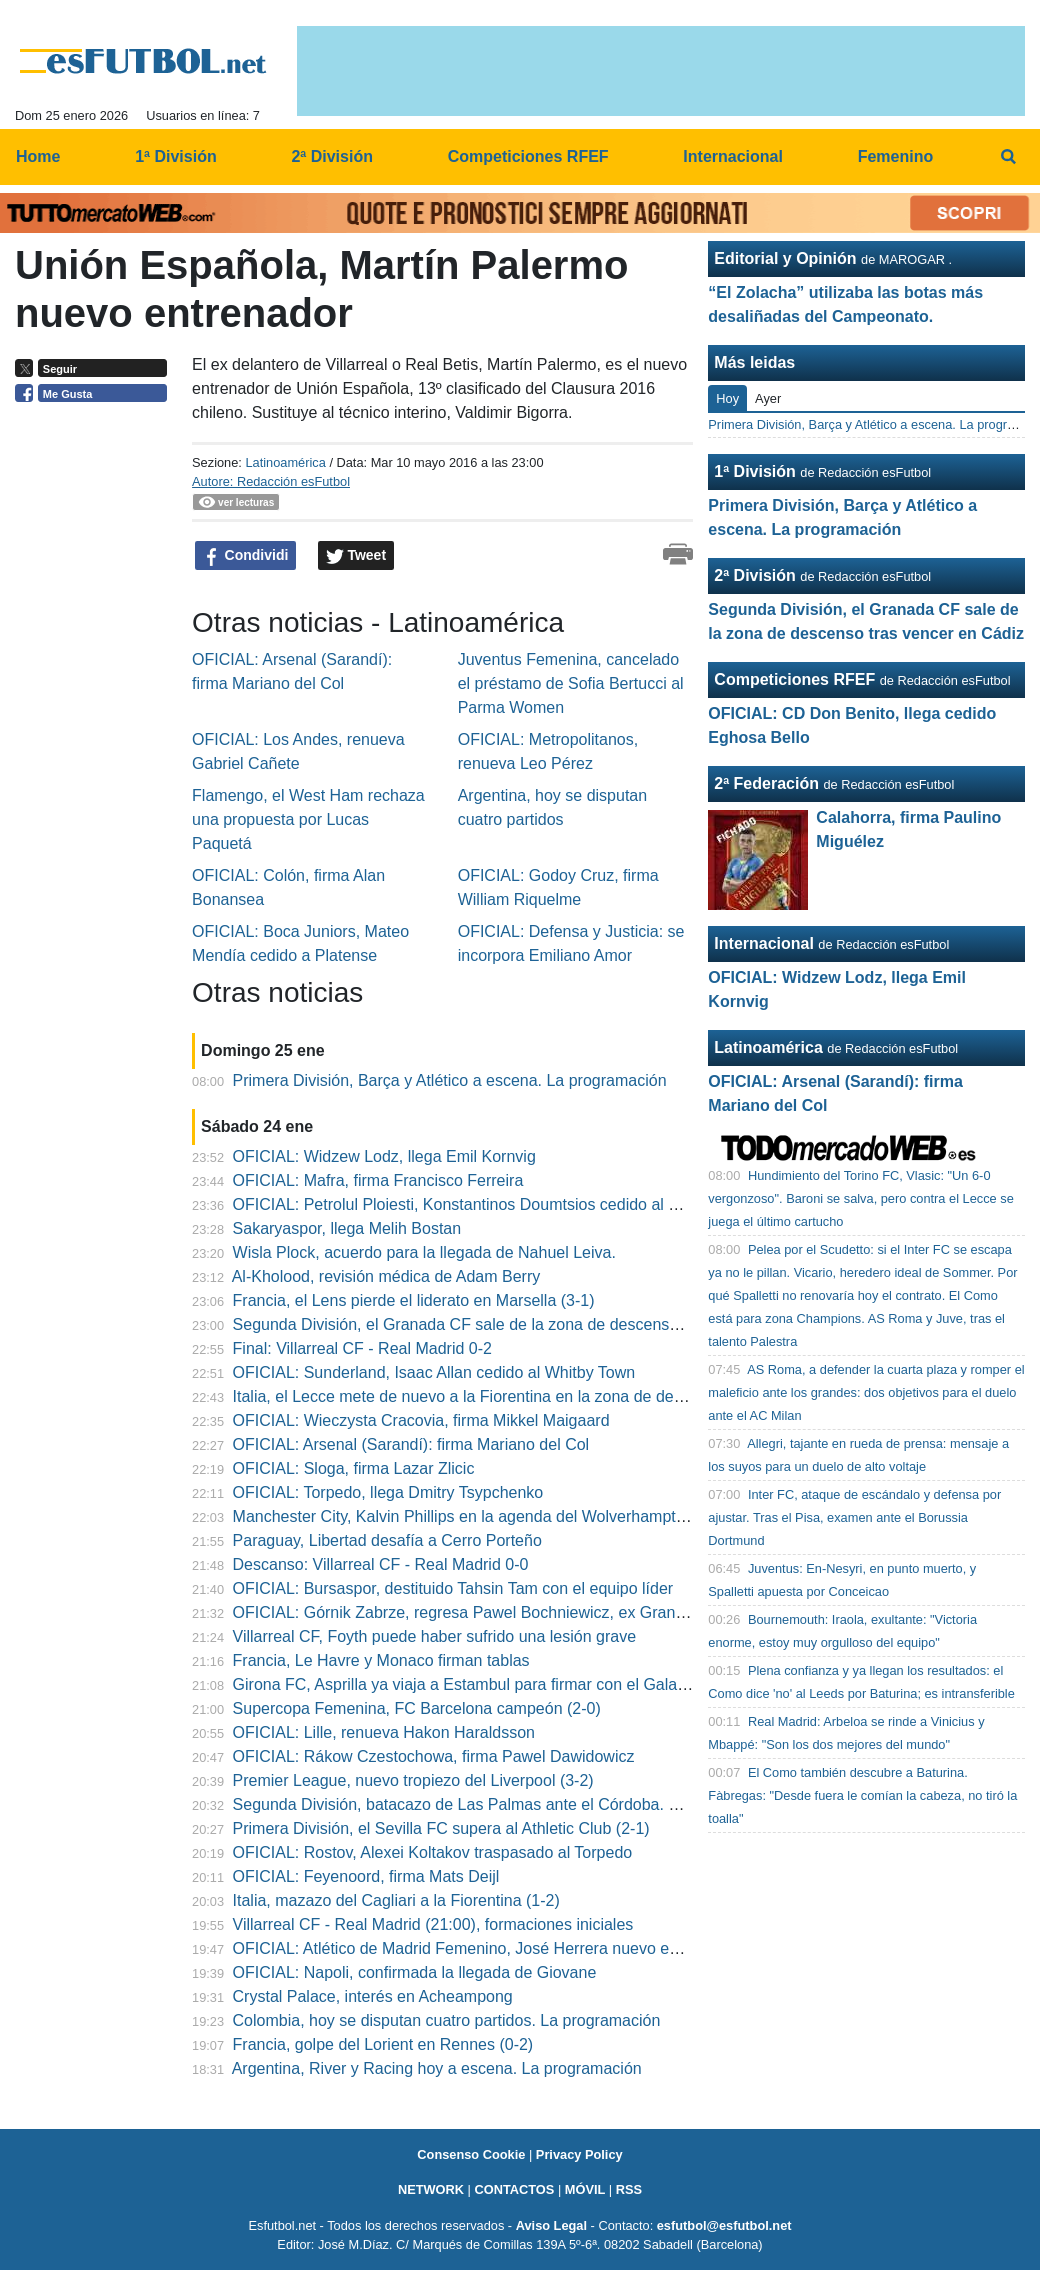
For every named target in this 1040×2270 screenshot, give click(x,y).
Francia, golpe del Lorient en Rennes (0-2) (383, 2044)
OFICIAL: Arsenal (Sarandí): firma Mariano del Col (411, 1444)
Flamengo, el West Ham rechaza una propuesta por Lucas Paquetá (308, 819)
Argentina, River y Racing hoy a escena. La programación (437, 2068)
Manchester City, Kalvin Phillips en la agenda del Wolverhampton (463, 1516)
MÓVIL (585, 2189)
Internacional (764, 943)
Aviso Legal (551, 2225)
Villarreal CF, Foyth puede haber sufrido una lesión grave (435, 1636)
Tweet (356, 556)
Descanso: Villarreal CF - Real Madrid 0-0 (381, 1564)
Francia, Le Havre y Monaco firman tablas (381, 1660)
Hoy (727, 398)
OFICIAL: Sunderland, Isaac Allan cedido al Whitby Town (434, 1372)
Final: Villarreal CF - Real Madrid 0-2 (362, 1348)
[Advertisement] (96, 720)
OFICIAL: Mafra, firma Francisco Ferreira (378, 1180)
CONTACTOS (514, 2189)
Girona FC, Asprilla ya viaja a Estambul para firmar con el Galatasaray (481, 1684)
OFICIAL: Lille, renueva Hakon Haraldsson (384, 1732)
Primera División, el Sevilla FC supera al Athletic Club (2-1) (441, 1828)
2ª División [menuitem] (332, 156)
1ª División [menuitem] (176, 156)
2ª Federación (766, 783)
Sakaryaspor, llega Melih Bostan (347, 1228)
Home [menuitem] (38, 156)
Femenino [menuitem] (896, 156)
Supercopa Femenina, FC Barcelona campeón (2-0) (417, 1708)
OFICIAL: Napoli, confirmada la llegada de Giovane (415, 1972)
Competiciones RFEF (794, 679)
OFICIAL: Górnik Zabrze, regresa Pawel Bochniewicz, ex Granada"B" (479, 1612)
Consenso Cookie (471, 2154)
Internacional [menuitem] (733, 156)
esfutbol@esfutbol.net (724, 2225)
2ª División (755, 575)
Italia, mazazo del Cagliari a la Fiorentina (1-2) (396, 1900)
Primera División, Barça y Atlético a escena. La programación (450, 1080)
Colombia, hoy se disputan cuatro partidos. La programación (447, 2020)
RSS (629, 2189)
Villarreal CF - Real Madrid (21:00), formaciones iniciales (433, 1924)
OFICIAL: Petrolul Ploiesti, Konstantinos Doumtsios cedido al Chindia (478, 1204)
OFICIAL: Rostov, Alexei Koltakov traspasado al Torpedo (433, 1852)
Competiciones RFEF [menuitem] (528, 156)
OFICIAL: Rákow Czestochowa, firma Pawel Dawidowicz (434, 1756)
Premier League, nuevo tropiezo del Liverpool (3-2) (413, 1780)
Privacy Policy (579, 2154)
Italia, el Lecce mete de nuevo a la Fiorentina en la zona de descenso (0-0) (498, 1396)
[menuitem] (1008, 157)
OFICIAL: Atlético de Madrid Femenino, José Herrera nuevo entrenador (485, 1948)
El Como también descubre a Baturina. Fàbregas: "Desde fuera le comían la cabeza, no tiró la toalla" (862, 1795)
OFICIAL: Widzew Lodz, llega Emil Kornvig (384, 1156)
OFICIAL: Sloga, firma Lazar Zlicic (354, 1468)
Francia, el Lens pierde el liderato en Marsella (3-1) (414, 1300)
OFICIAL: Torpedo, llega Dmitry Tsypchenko (388, 1492)
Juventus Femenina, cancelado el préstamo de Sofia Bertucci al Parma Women (571, 683)
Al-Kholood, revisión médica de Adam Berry (386, 1276)
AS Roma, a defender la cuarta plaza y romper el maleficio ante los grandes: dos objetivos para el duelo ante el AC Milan (866, 1392)
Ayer (768, 398)
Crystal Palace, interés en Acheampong (373, 1996)
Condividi (246, 556)
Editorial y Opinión (785, 258)
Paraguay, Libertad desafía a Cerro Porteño (387, 1540)
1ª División (755, 471)
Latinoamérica (285, 462)
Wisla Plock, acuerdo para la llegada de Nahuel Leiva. (424, 1252)
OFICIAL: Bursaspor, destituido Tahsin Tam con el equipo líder (453, 1588)
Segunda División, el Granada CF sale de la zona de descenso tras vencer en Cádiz (531, 1324)
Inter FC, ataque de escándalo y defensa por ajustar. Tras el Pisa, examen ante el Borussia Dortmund (854, 1517)
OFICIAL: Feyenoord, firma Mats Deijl (366, 1876)
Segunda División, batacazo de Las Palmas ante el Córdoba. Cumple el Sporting (519, 1804)
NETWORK (431, 2189)
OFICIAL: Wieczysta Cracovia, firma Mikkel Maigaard (421, 1420)
